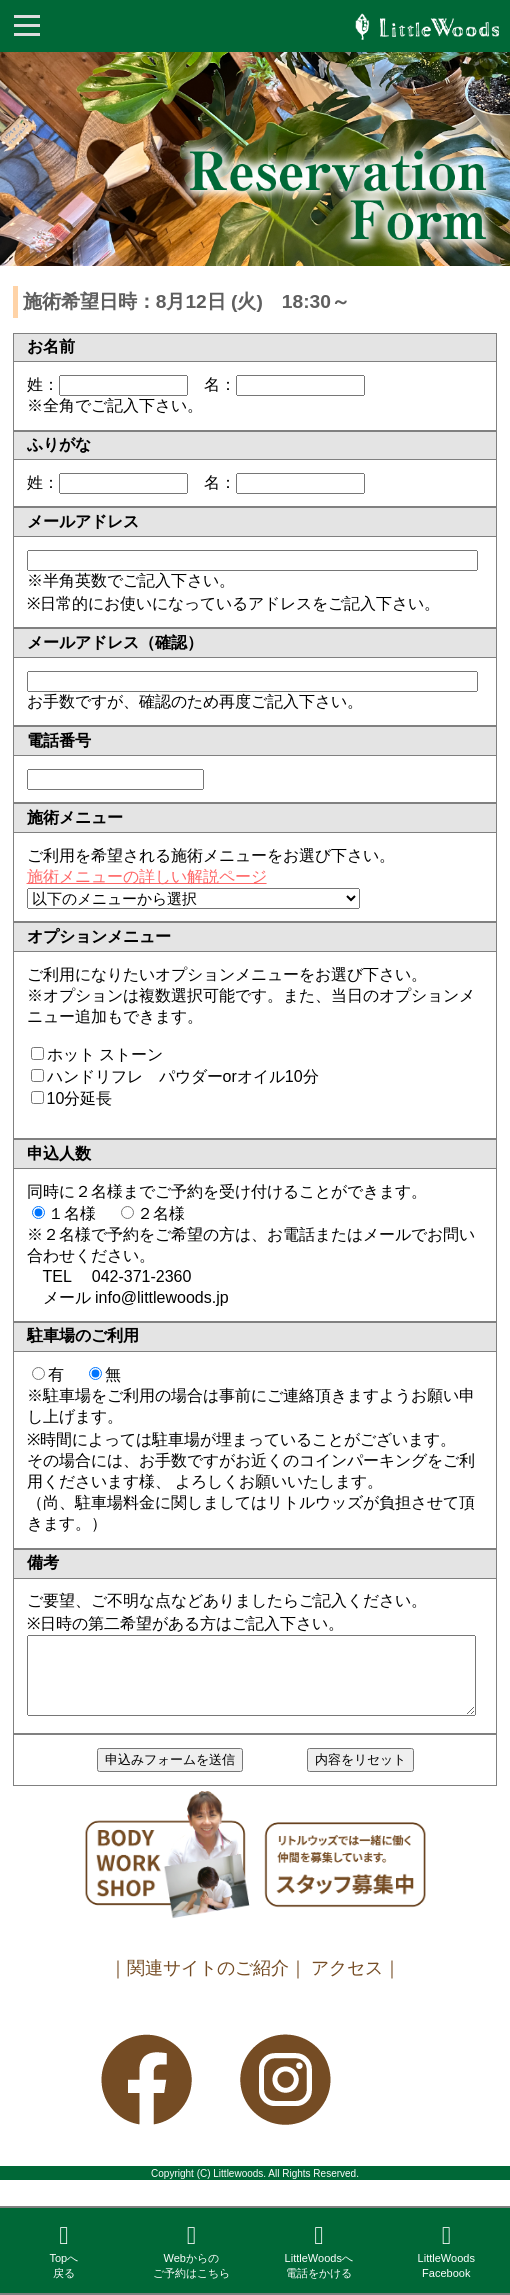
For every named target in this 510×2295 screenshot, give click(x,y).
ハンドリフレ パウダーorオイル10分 (183, 1076)
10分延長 (80, 1098)
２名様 (161, 1213)
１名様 (72, 1213)
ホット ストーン (105, 1054)
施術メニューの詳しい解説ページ (147, 876)
